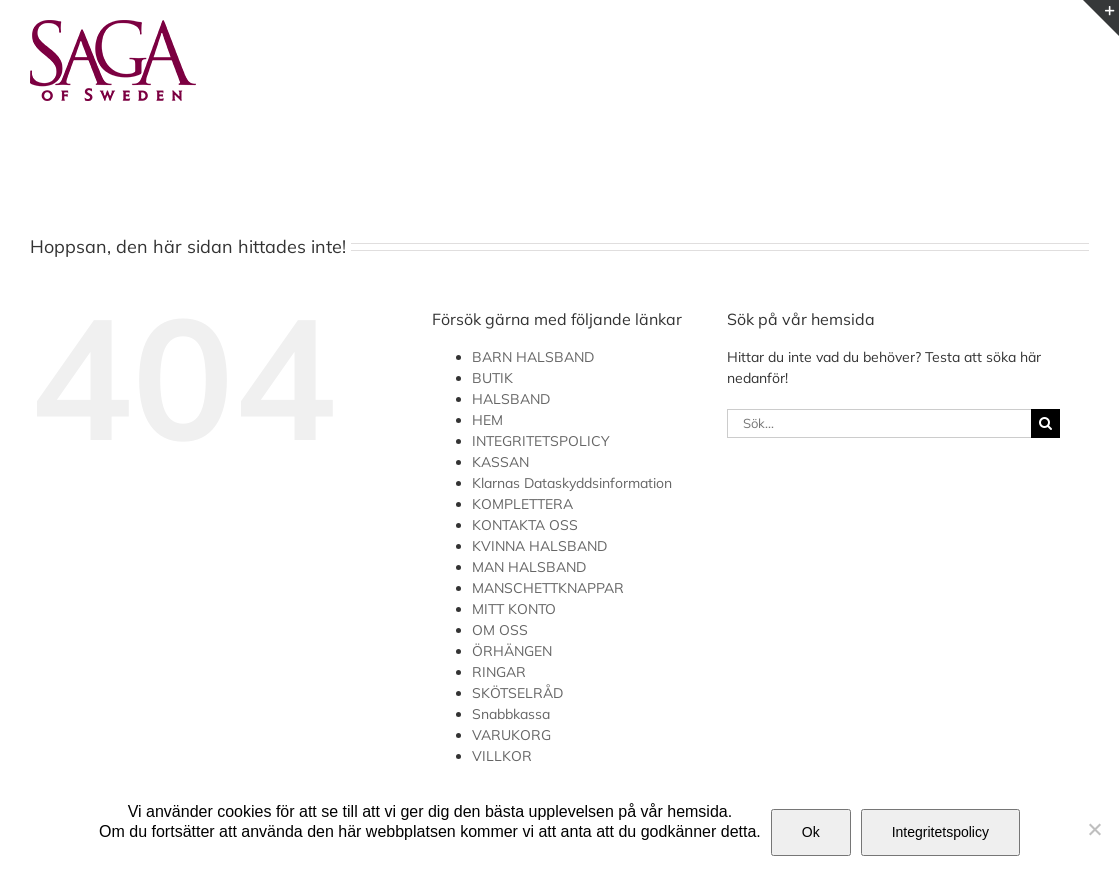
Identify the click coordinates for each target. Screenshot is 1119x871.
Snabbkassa (511, 714)
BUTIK (492, 378)
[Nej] (1094, 829)
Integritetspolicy (940, 832)
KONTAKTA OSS (525, 525)
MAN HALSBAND (529, 567)
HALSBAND (511, 399)
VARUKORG (511, 735)
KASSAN (500, 462)
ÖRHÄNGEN (512, 651)
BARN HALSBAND (533, 357)
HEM (487, 420)
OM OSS (500, 630)
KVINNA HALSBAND (539, 546)
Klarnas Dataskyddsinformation (572, 483)
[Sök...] (879, 423)
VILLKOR (502, 756)
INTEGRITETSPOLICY (541, 441)
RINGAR (499, 672)
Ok (811, 832)
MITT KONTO (514, 609)
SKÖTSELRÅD (517, 693)
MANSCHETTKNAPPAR (548, 588)
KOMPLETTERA (522, 504)
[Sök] (1045, 423)
